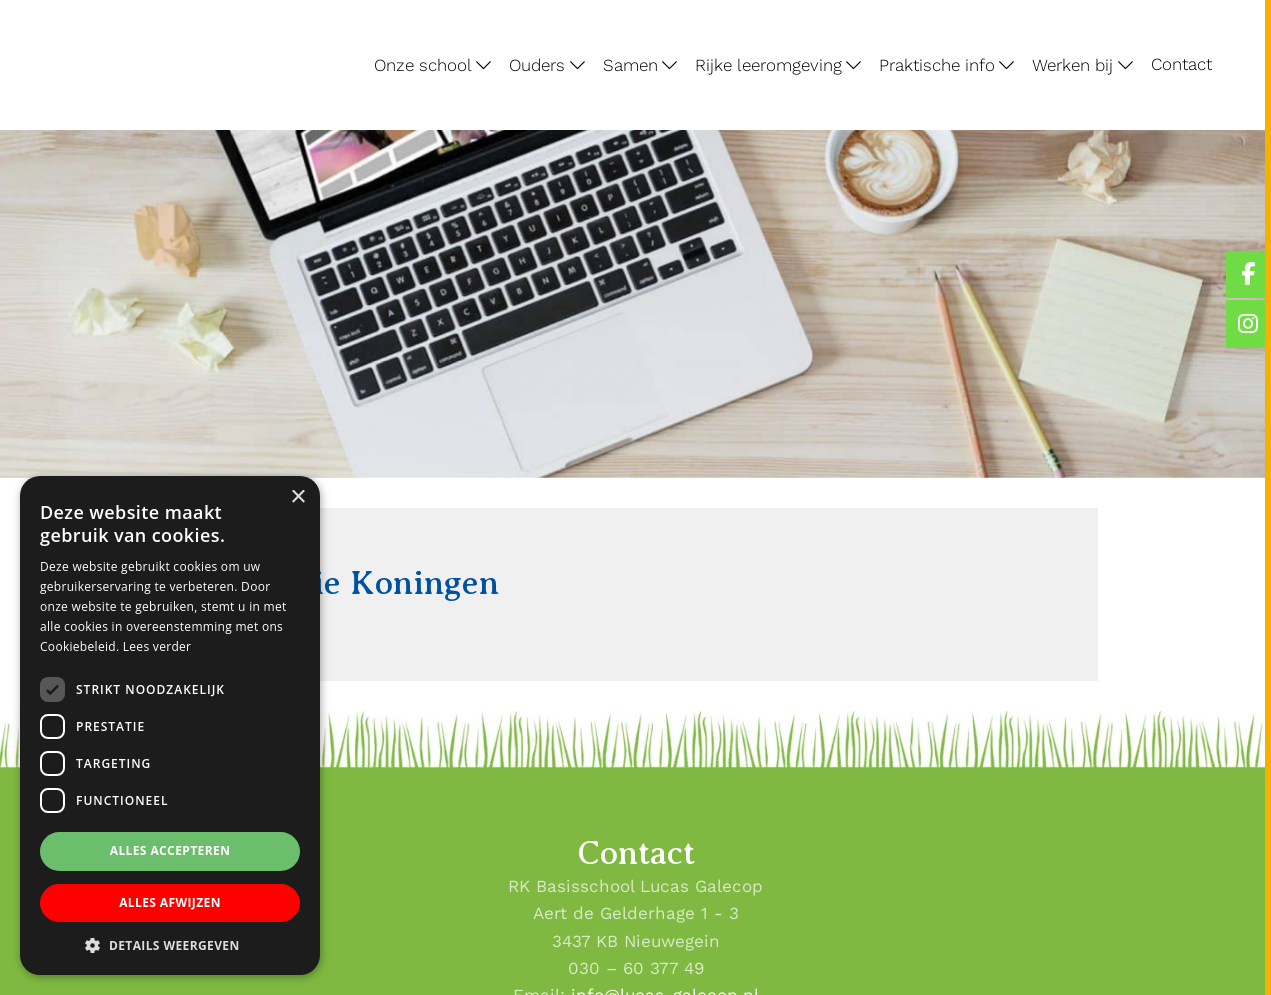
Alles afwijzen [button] (170, 902)
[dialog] (170, 725)
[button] (170, 945)
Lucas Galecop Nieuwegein (85, 4)
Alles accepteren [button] (170, 850)
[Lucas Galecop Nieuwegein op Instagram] (1248, 323)
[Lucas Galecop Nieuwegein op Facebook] (1248, 274)
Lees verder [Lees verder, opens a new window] (157, 646)
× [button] (297, 497)
